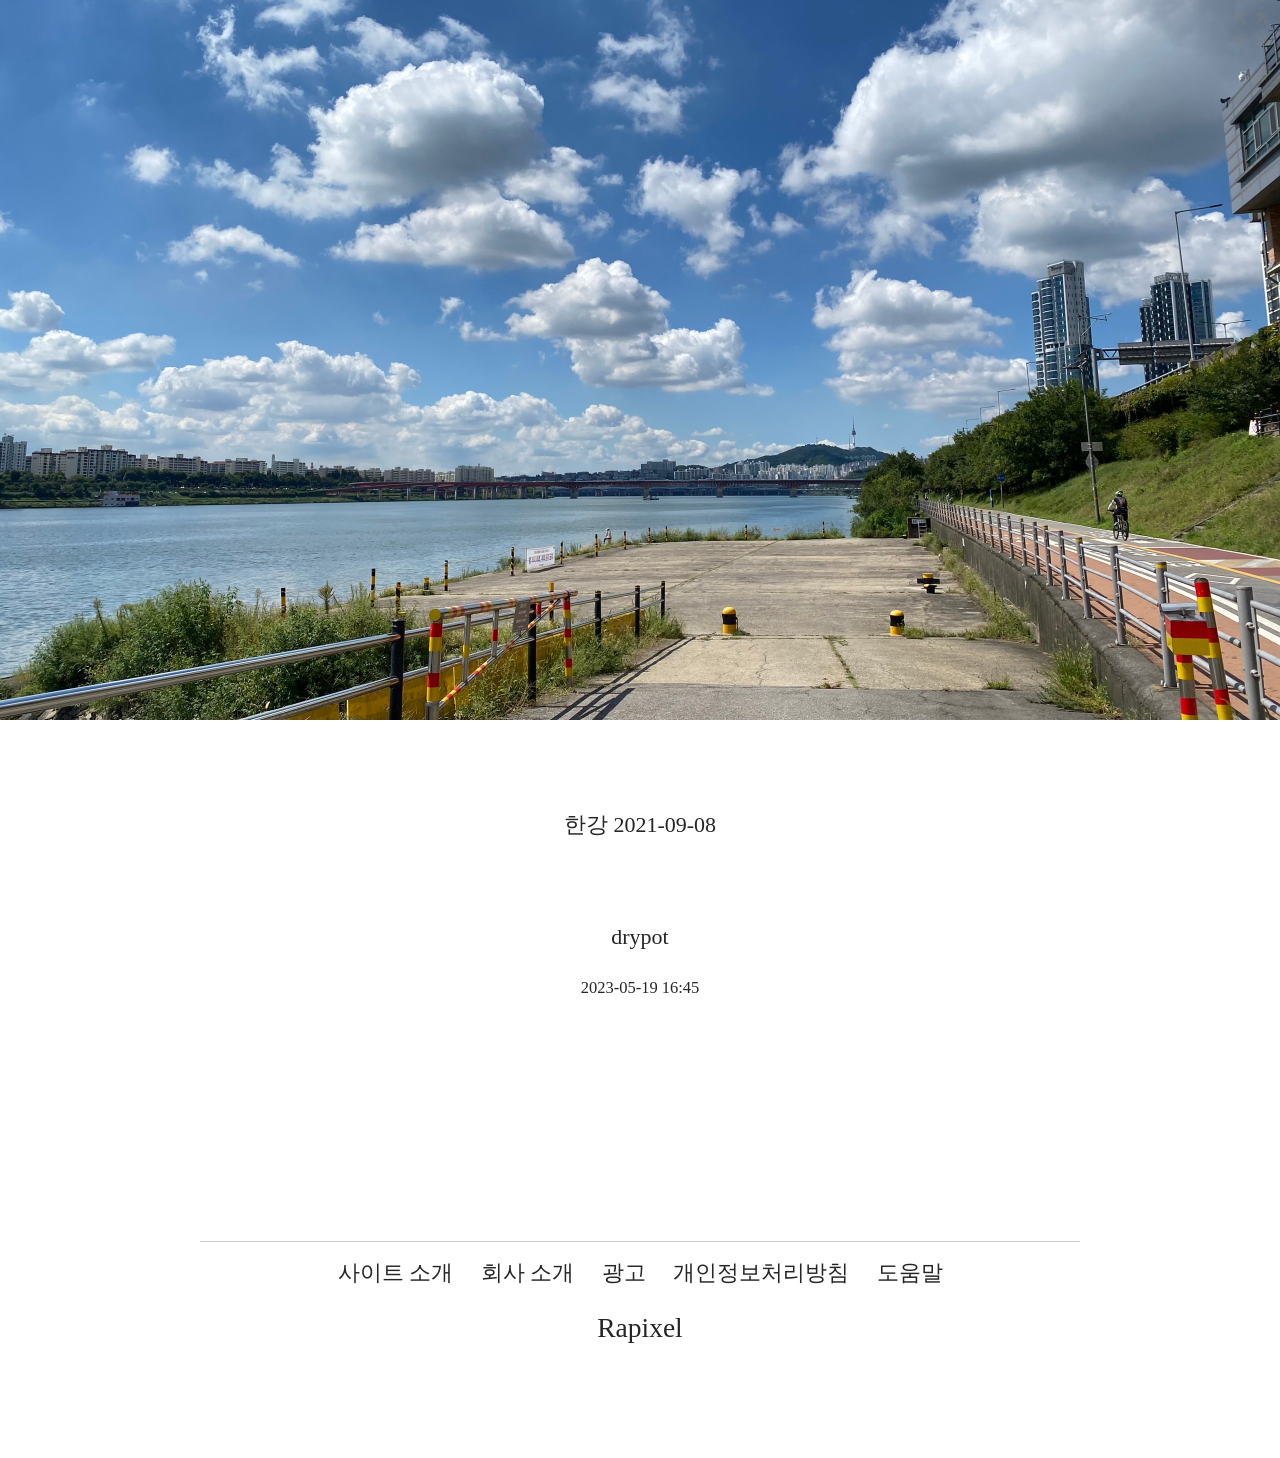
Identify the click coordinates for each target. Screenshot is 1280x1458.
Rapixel (640, 1327)
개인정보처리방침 (761, 1272)
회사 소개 (528, 1272)
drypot (639, 936)
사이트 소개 (396, 1272)
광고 (624, 1272)
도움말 (910, 1272)
